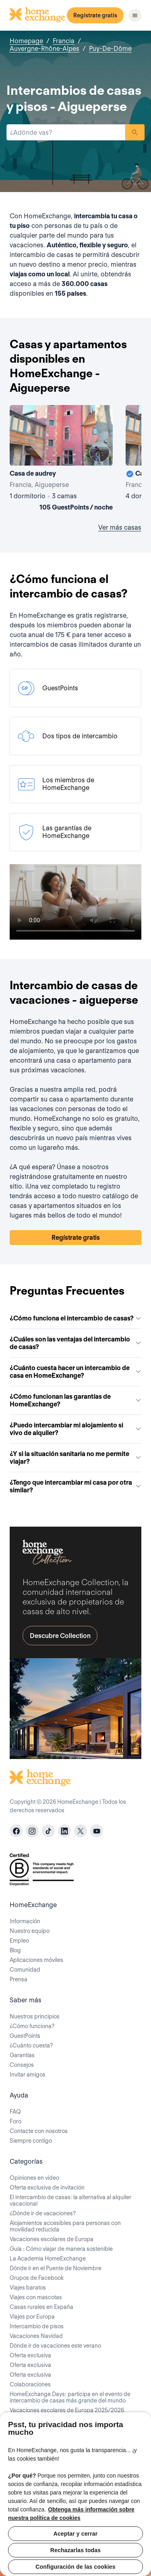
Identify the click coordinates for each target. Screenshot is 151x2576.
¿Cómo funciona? (32, 2026)
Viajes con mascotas (36, 2297)
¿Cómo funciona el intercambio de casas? (75, 1318)
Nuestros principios (35, 2016)
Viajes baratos (28, 2287)
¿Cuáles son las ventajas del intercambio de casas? (75, 1343)
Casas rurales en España (41, 2307)
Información (25, 1921)
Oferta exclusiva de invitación (47, 2187)
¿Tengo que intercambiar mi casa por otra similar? (75, 1486)
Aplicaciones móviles (36, 1960)
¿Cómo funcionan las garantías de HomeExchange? (75, 1400)
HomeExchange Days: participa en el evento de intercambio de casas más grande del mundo (70, 2397)
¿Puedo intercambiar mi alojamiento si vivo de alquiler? (75, 1429)
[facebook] (16, 1830)
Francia (63, 41)
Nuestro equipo (30, 1931)
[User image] (99, 452)
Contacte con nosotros (39, 2131)
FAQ (15, 2111)
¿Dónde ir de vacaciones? (43, 2213)
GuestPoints (25, 2036)
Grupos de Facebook (37, 2278)
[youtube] (96, 1830)
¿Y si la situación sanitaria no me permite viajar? (75, 1457)
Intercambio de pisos (37, 2326)
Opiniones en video (34, 2178)
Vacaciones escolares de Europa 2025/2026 (67, 2410)
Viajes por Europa (32, 2316)
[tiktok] (48, 1830)
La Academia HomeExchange (48, 2258)
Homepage (26, 41)
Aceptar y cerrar (76, 2533)
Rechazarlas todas (75, 2550)
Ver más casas (119, 527)
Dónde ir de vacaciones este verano (55, 2345)
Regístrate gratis (95, 15)
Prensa (18, 1979)
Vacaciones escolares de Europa (51, 2239)
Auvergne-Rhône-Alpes (44, 48)
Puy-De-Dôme (110, 48)
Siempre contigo (31, 2140)
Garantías (22, 2055)
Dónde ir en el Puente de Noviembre (55, 2268)
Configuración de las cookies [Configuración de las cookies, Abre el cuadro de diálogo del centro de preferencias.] (75, 2566)
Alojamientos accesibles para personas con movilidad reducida (65, 2226)
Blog (15, 1950)
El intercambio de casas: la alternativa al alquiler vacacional (70, 2200)
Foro (15, 2121)
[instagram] (32, 1830)
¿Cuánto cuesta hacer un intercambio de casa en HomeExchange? (75, 1371)
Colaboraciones (30, 2384)
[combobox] (65, 132)
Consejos (22, 2065)
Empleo (19, 1940)
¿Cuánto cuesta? (31, 2045)
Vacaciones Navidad (36, 2336)
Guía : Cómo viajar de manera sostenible (61, 2249)
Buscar (135, 132)
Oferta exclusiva (30, 2355)
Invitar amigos (28, 2074)
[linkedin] (64, 1830)
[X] (80, 1830)
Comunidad (25, 1969)
